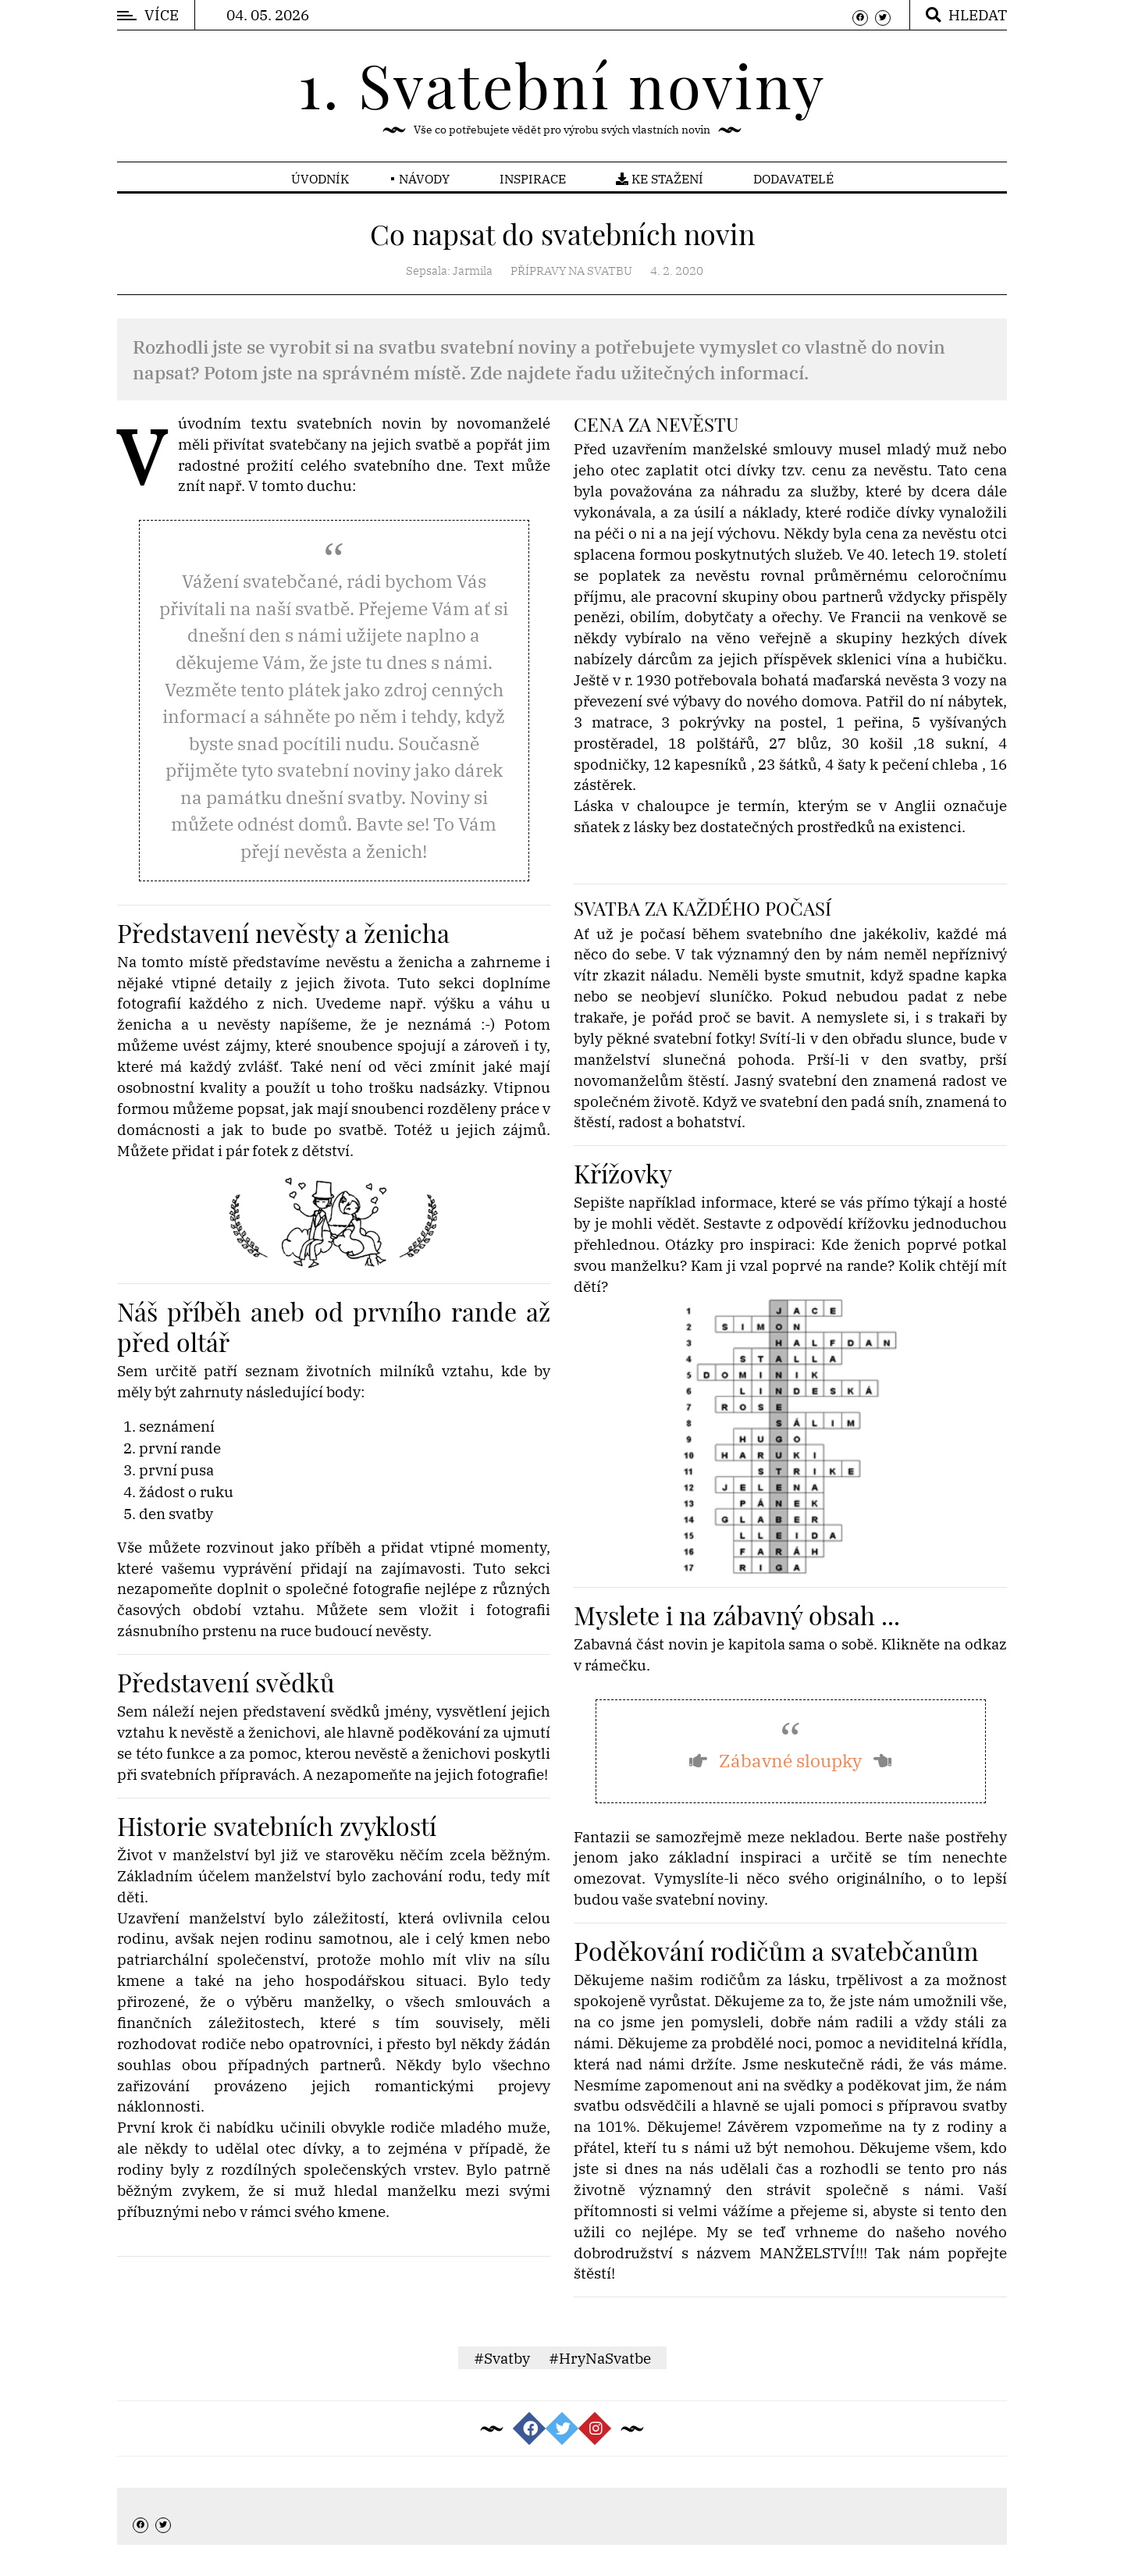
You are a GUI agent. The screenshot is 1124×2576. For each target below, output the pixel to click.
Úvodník (320, 179)
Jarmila (473, 270)
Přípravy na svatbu (571, 270)
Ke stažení (659, 179)
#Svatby (502, 2358)
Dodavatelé (793, 179)
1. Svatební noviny (562, 84)
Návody (424, 179)
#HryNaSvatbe (600, 2358)
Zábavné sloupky (790, 1760)
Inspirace (533, 179)
